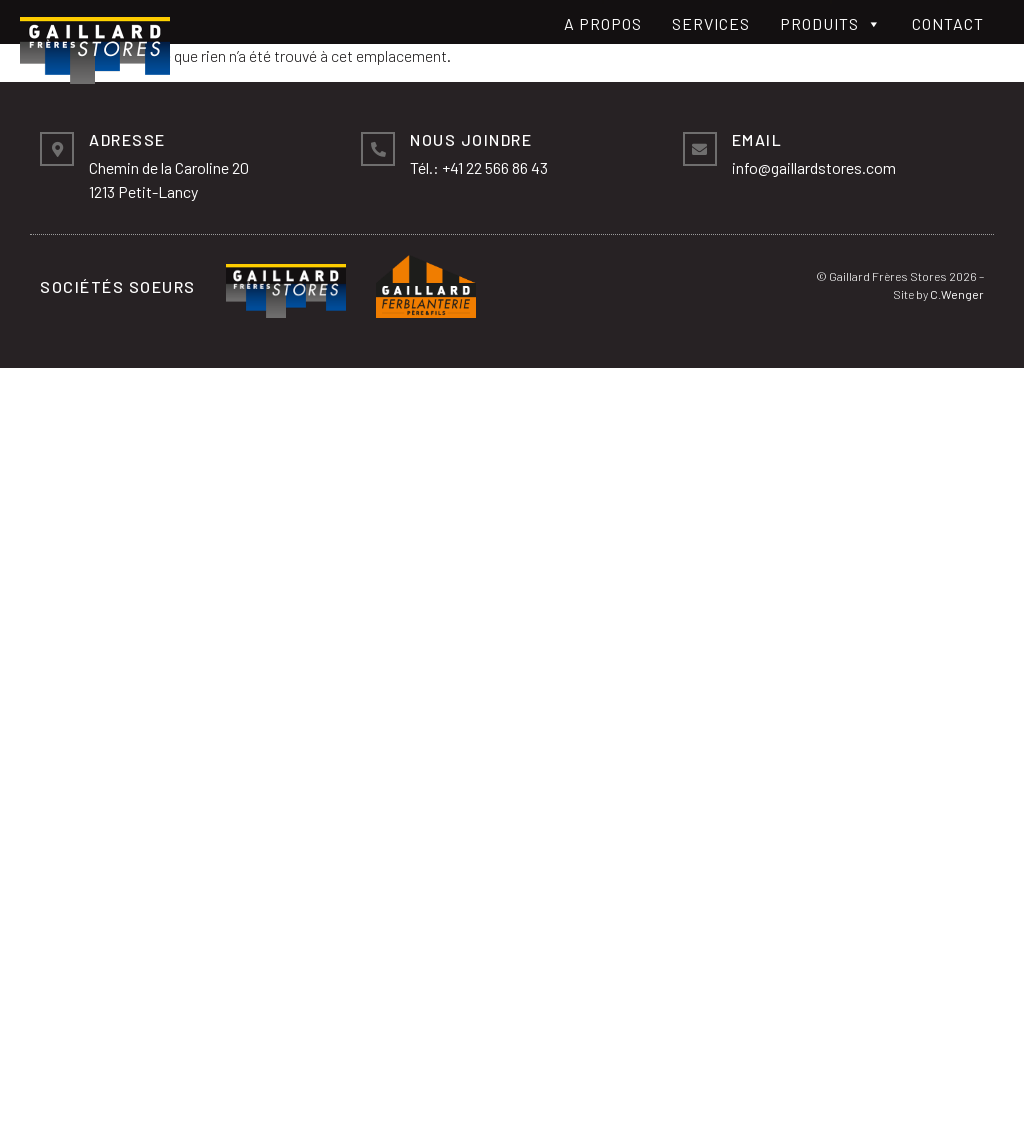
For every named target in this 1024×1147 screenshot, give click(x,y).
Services (711, 23)
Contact (948, 23)
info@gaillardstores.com (814, 167)
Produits (831, 24)
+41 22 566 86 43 (495, 167)
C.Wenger (957, 294)
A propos (603, 23)
